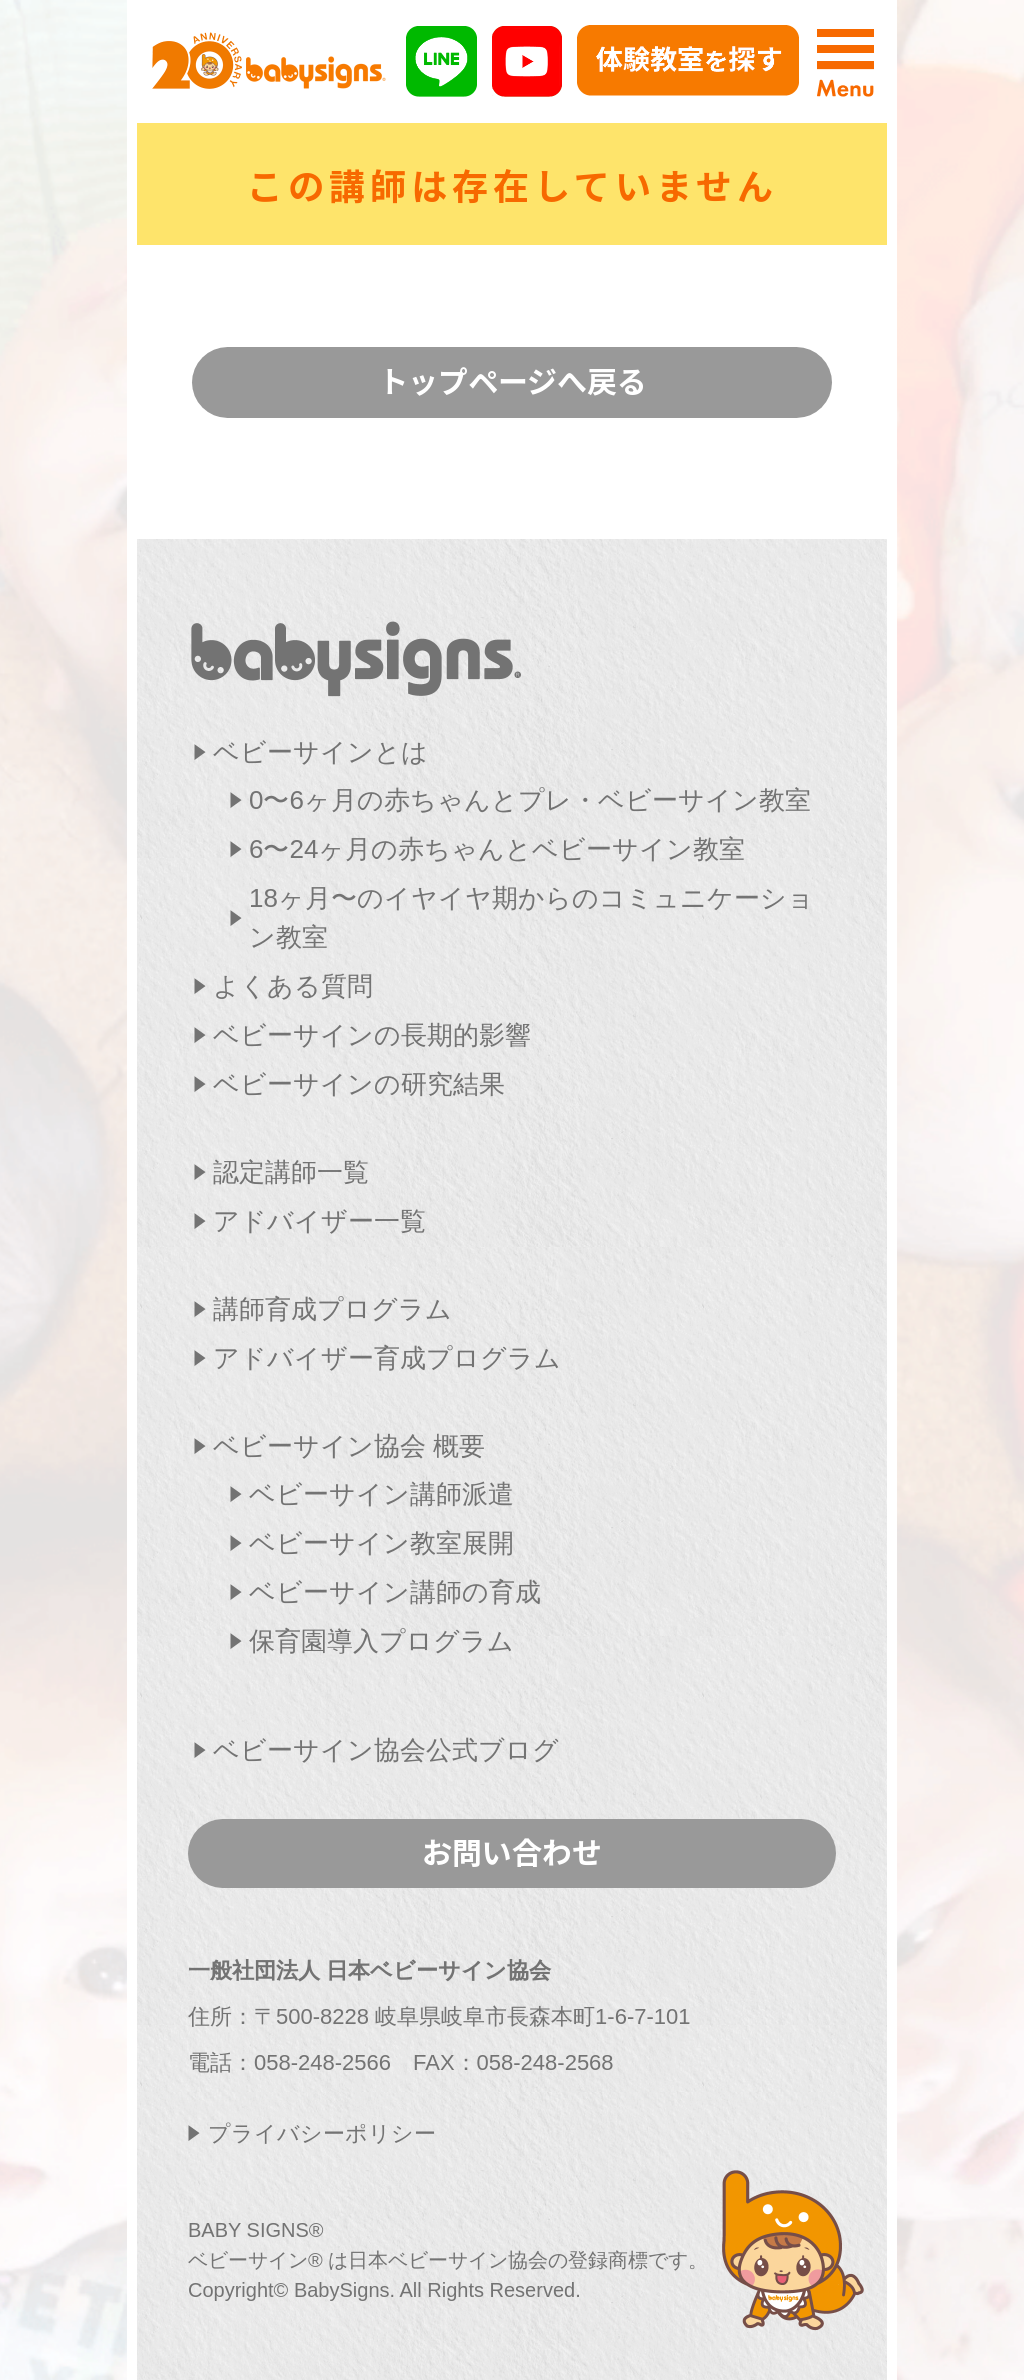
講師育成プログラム (332, 1309)
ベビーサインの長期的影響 (372, 1035)
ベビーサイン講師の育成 (395, 1592)
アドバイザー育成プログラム (387, 1358)
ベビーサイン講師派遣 (381, 1494)
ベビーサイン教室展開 (381, 1543)
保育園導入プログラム (381, 1641)
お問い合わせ (512, 1851)
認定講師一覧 (291, 1172)
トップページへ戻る (512, 380)
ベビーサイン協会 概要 (349, 1446)
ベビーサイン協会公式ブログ (386, 1750)
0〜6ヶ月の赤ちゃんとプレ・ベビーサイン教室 (530, 800)
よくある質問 (293, 986)
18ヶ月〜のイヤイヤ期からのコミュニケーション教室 (531, 917)
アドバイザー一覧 (319, 1221)
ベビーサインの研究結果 (359, 1084)
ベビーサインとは (320, 752)
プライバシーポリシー (322, 2133)
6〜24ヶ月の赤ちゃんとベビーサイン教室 (497, 849)
